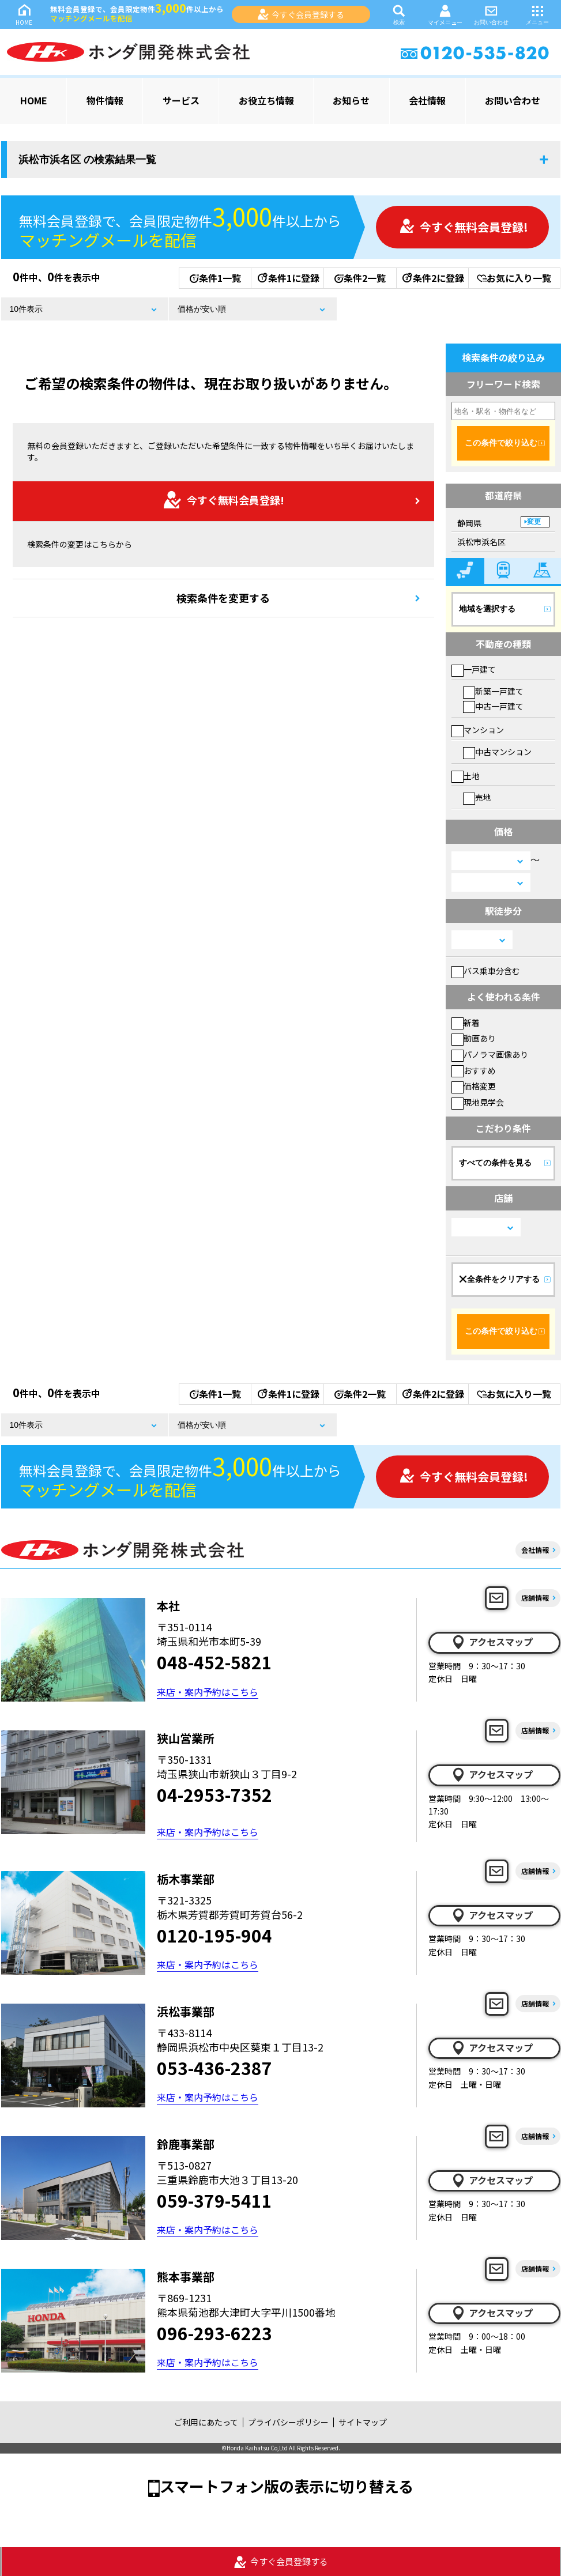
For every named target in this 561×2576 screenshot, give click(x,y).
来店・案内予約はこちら (207, 1692)
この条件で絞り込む (501, 442)
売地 (477, 797)
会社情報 (427, 100)
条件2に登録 (432, 278)
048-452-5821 (214, 1661)
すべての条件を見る (495, 1162)
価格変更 (473, 1086)
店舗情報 (535, 1597)
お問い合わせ (491, 14)
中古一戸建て (493, 706)
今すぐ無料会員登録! (463, 226)
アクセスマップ (492, 1642)
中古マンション (497, 751)
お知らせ (351, 100)
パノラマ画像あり (489, 1054)
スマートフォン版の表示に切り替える (286, 2485)
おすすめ (473, 1070)
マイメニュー (445, 15)
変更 (534, 522)
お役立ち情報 (266, 100)
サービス (181, 100)
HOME (24, 14)
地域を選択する (487, 608)
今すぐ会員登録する (300, 14)
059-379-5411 (214, 2200)
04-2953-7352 (214, 1794)
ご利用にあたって (206, 2422)
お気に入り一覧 (514, 278)
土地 (465, 776)
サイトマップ (362, 2422)
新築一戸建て (493, 691)
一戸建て (473, 669)
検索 (399, 14)
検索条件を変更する (223, 597)
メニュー (537, 14)
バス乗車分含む (485, 970)
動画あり (473, 1038)
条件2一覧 (360, 278)
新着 (465, 1022)
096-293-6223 (214, 2332)
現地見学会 (477, 1102)
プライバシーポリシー (288, 2422)
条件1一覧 (215, 278)
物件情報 (104, 100)
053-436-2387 (214, 2067)
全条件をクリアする (499, 1279)
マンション (477, 730)
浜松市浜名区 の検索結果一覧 (87, 159)
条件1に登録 (287, 278)
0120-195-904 (214, 1935)
